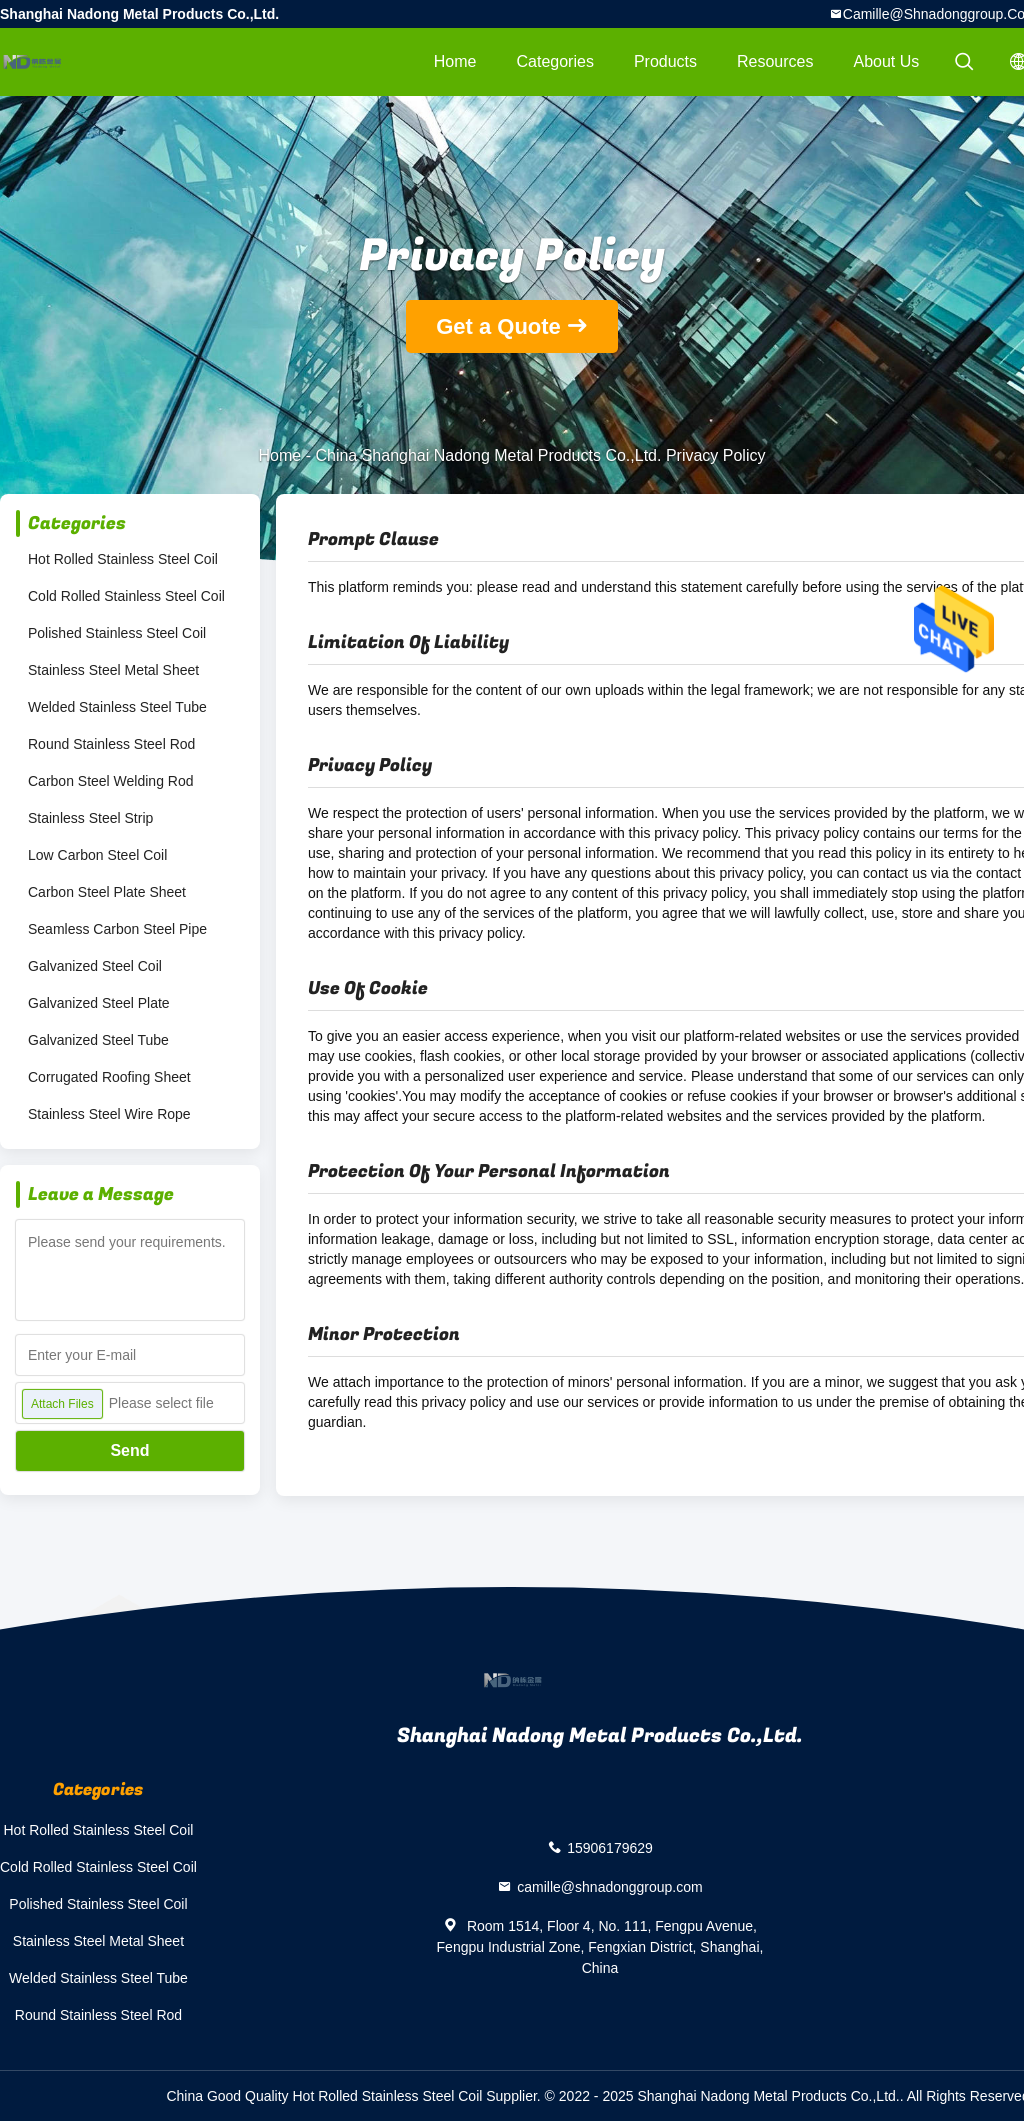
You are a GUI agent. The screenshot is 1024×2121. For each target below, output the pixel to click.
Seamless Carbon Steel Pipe (117, 929)
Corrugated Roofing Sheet (109, 1077)
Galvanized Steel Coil (95, 966)
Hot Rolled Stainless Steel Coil (123, 559)
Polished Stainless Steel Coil (117, 633)
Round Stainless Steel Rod (111, 744)
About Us (887, 61)
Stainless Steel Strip (90, 818)
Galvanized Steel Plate (99, 1003)
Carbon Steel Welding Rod (111, 781)
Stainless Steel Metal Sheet (113, 670)
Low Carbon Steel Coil (97, 855)
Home (455, 61)
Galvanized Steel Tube (98, 1040)
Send (129, 1450)
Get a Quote (498, 326)
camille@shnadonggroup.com (609, 1886)
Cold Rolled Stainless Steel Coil (126, 596)
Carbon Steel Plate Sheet (107, 892)
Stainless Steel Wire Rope (109, 1114)
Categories (555, 61)
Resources (775, 61)
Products (665, 61)
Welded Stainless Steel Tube (117, 707)
